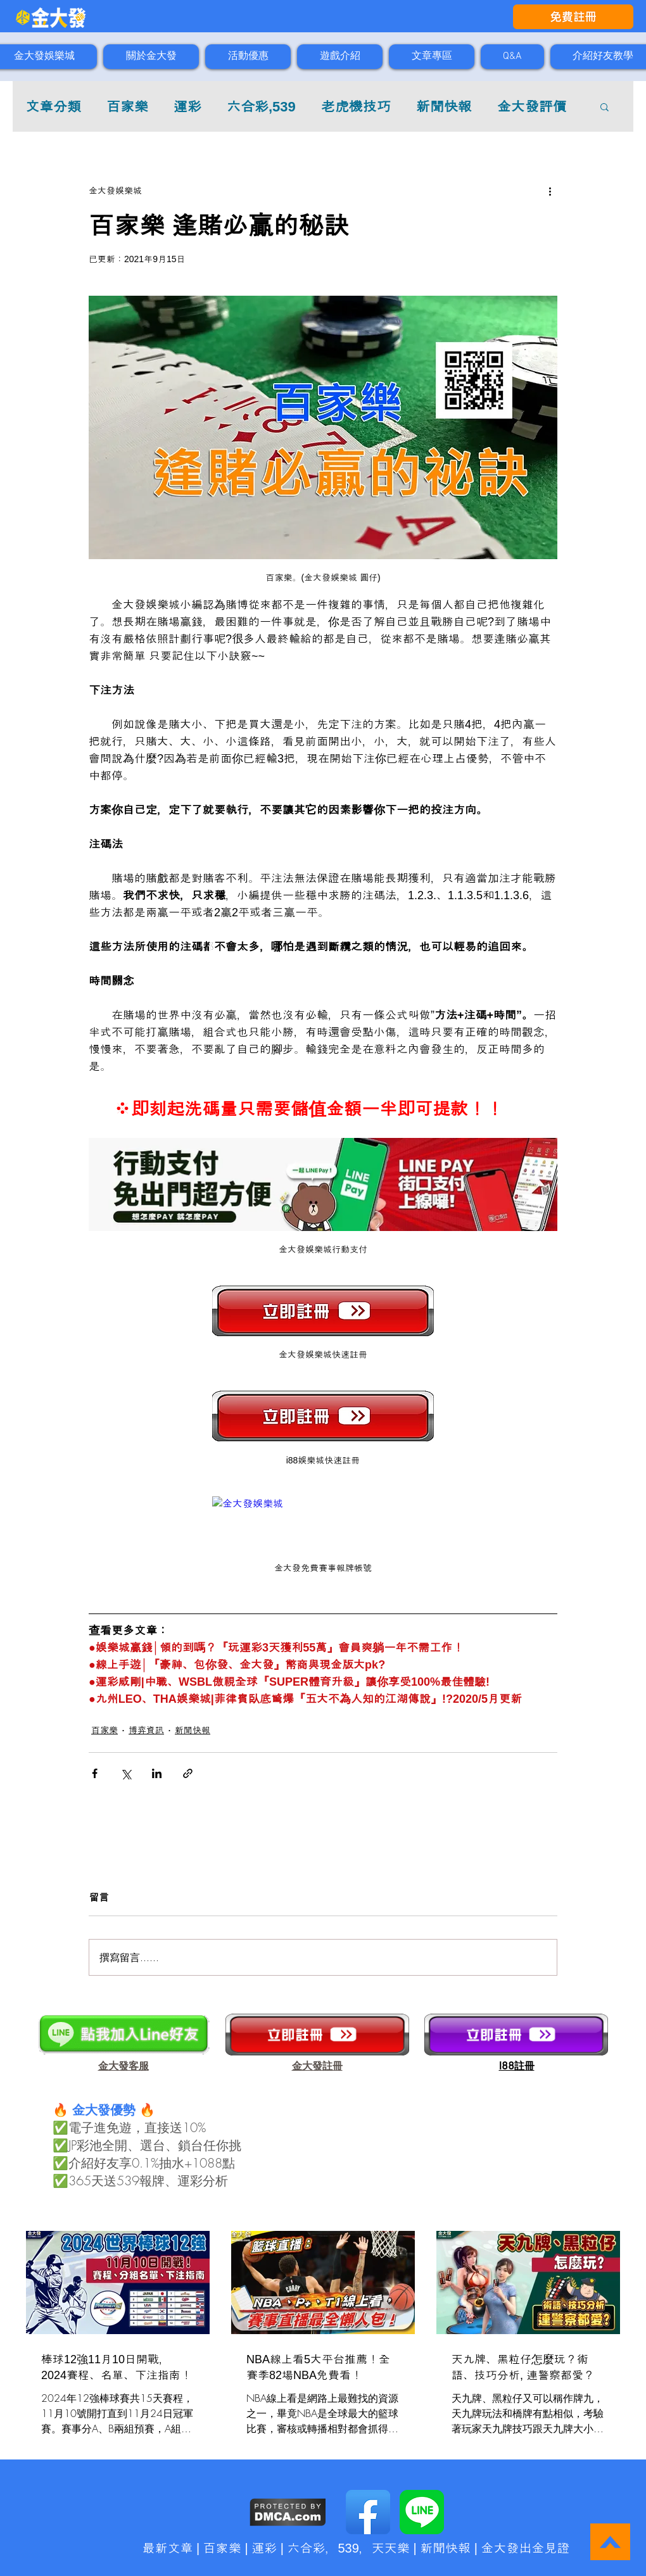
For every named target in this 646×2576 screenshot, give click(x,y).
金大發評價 (532, 107)
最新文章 (167, 2548)
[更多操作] (549, 190)
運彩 (187, 107)
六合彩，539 (322, 2548)
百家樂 (127, 107)
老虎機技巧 (356, 107)
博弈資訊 (146, 1730)
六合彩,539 (261, 107)
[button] (604, 106)
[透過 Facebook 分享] (95, 1773)
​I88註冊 (517, 2066)
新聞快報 (444, 107)
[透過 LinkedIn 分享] (157, 1773)
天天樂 (391, 2548)
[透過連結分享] (188, 1773)
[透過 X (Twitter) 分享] (126, 1773)
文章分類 (53, 107)
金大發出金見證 (525, 2548)
